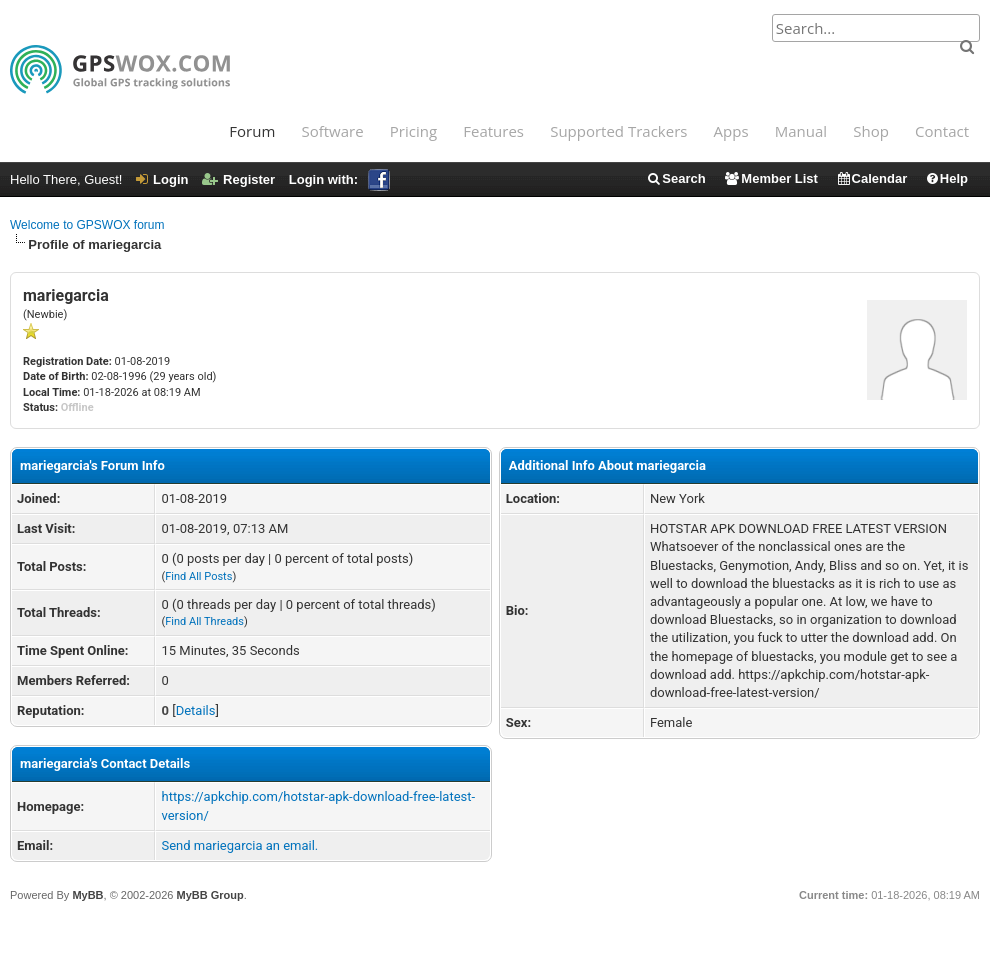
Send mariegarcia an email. (239, 845)
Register (238, 179)
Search (675, 178)
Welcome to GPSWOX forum (87, 225)
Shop (871, 131)
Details (196, 710)
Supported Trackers (618, 131)
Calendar (872, 178)
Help (946, 178)
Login (162, 179)
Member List (770, 178)
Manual (801, 131)
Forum (252, 131)
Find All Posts (198, 576)
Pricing (413, 131)
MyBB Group (209, 895)
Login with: (339, 179)
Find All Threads (204, 621)
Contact (942, 131)
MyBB (87, 895)
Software (332, 131)
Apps (731, 131)
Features (493, 131)
